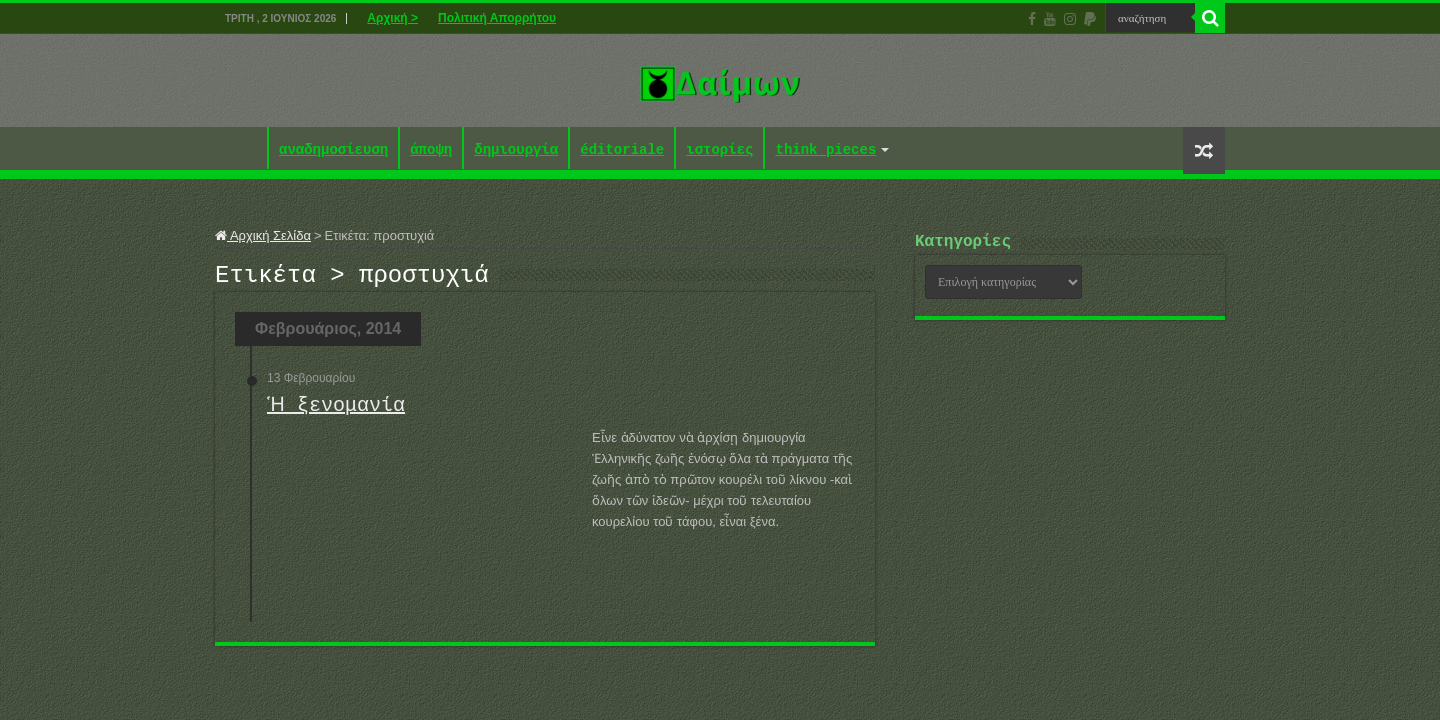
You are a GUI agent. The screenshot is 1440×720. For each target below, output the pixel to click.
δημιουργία (516, 150)
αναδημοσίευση (333, 150)
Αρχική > (392, 18)
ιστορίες (719, 150)
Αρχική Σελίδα (263, 235)
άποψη (431, 150)
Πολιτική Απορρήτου (497, 18)
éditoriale (622, 150)
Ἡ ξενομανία (333, 411)
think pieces (825, 150)
